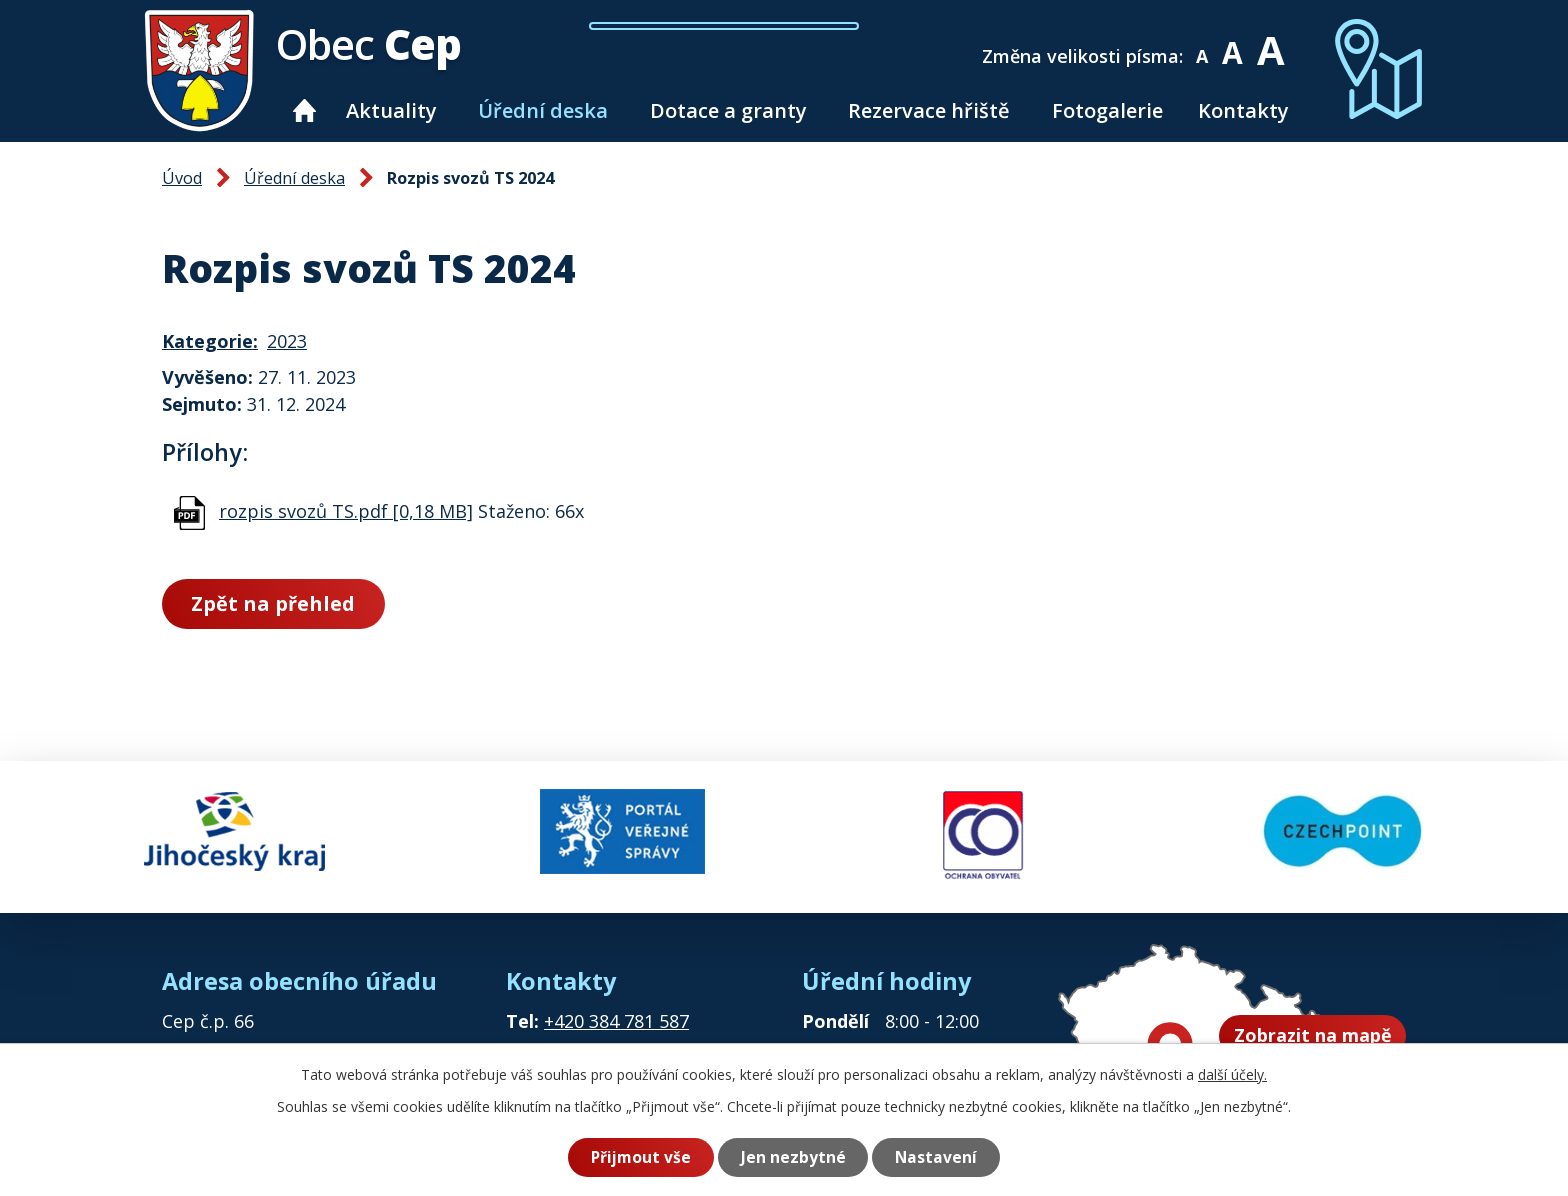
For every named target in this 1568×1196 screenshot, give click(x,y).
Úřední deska (543, 110)
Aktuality (391, 110)
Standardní (1236, 42)
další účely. (1232, 1074)
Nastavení (937, 1157)
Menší (1205, 42)
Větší (1273, 42)
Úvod (305, 110)
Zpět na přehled (274, 603)
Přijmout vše (640, 1157)
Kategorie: (210, 341)
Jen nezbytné (793, 1157)
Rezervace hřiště (929, 110)
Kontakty (1243, 110)
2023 (287, 341)
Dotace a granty (728, 110)
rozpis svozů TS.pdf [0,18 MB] (346, 511)
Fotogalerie (1107, 110)
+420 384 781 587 (616, 1017)
